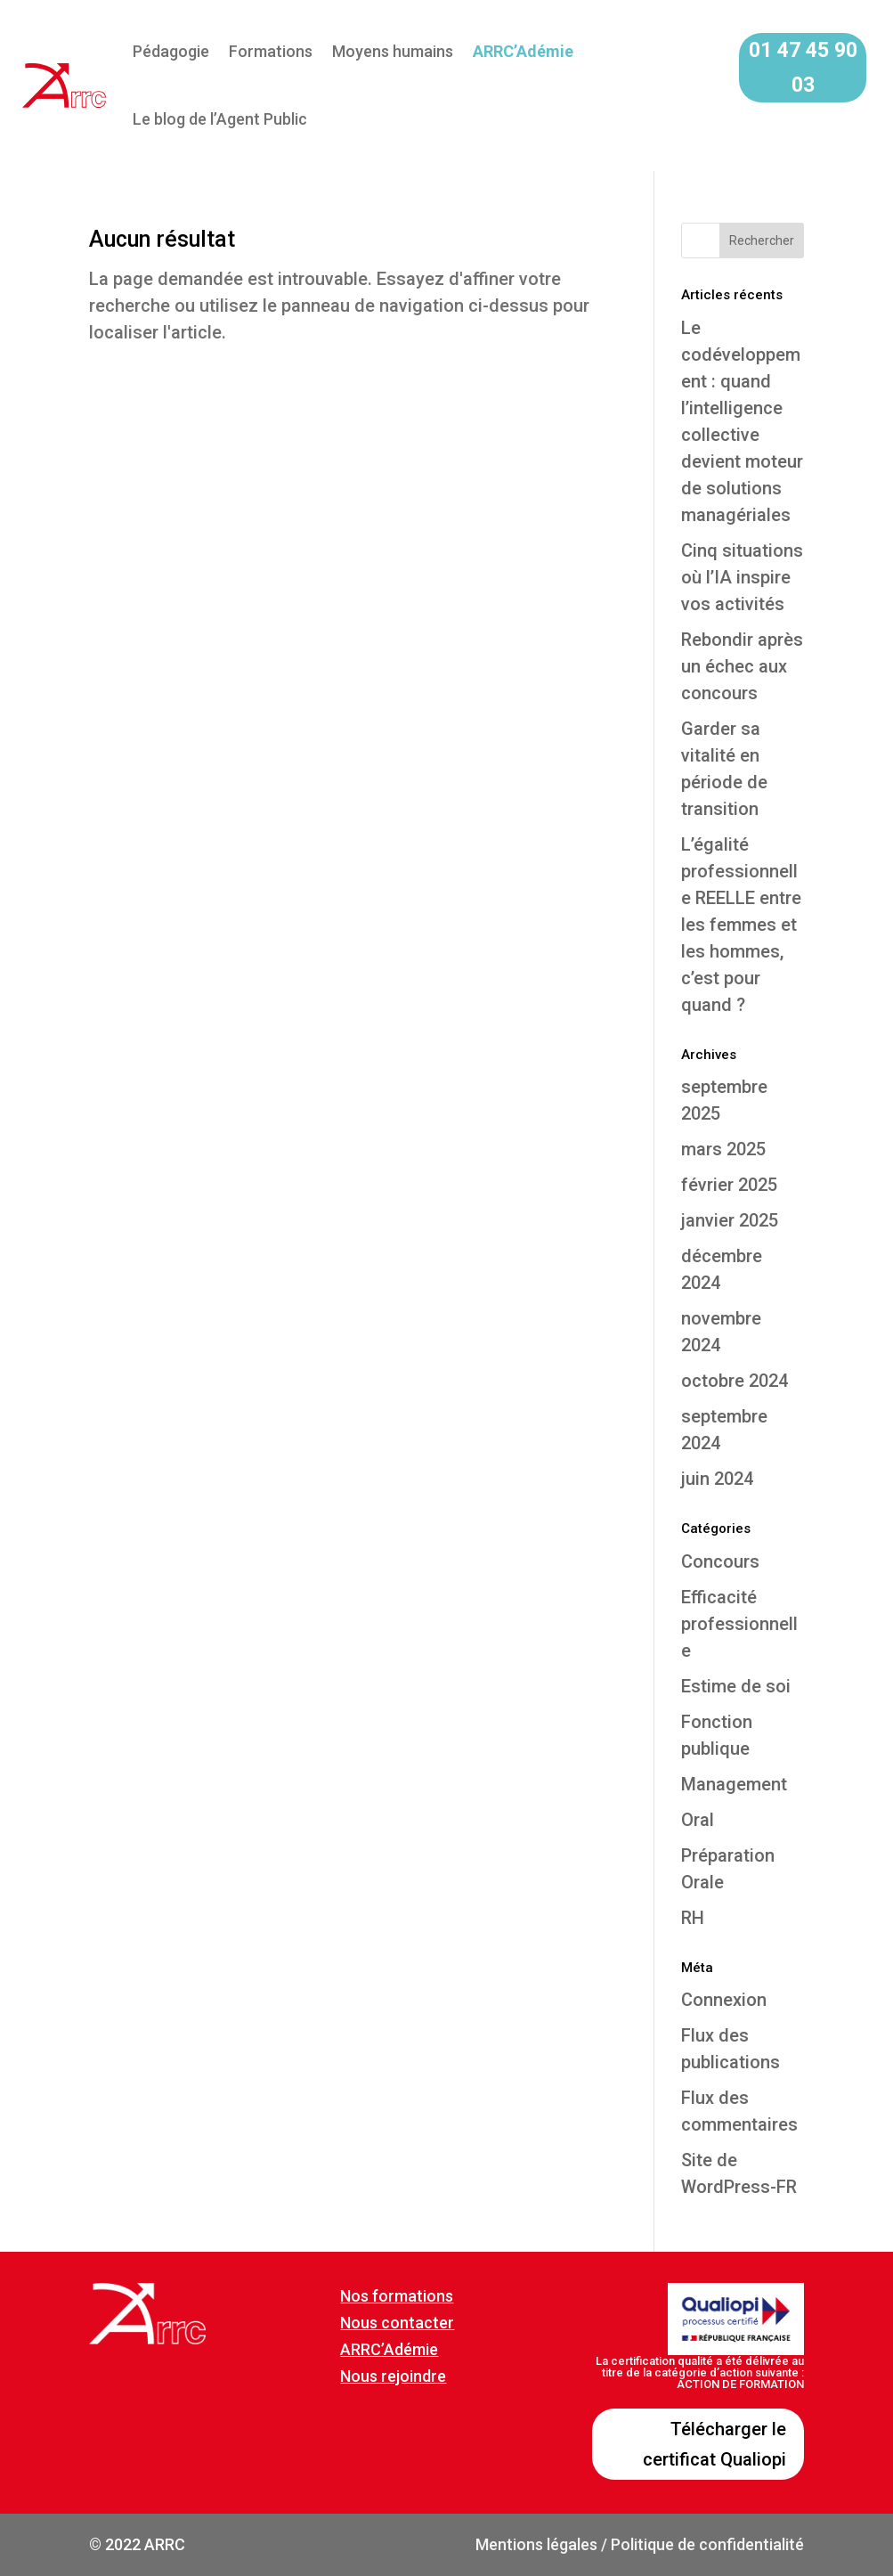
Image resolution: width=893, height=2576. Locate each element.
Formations (271, 51)
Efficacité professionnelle (739, 1623)
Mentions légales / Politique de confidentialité (639, 2544)
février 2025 (729, 1184)
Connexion (724, 1999)
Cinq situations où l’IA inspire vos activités (742, 577)
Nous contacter (397, 2322)
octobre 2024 (734, 1380)
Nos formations (396, 2296)
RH (692, 1917)
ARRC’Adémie (389, 2349)
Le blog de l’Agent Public (220, 119)
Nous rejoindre (393, 2376)
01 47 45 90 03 (803, 67)
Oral (697, 1819)
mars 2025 (723, 1149)
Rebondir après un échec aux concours (742, 666)
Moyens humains (392, 51)
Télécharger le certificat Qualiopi (714, 2444)
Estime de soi (736, 1686)
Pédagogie (171, 51)
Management (734, 1784)
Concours (720, 1561)
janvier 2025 (729, 1220)
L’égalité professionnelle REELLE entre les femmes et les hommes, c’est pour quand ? (741, 924)
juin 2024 (717, 1478)
